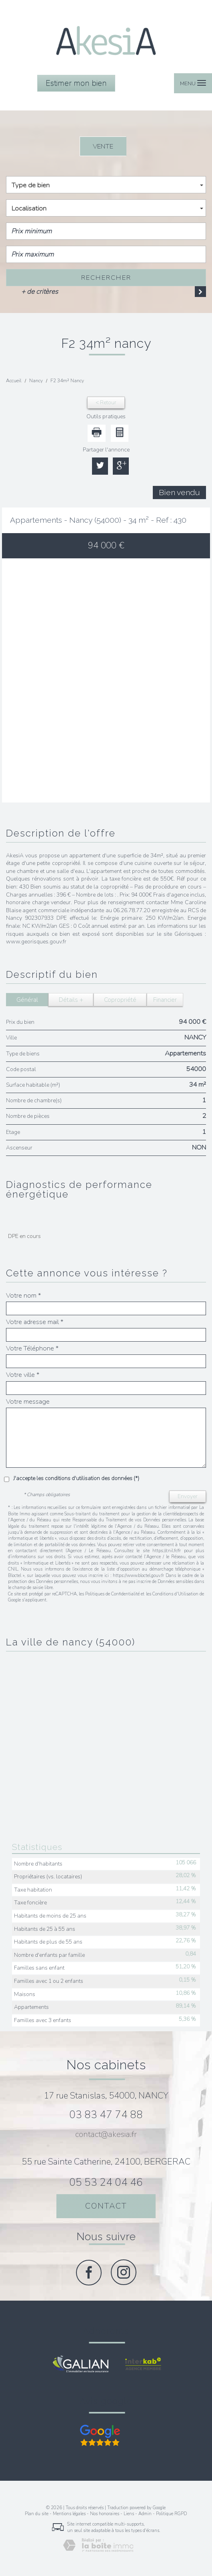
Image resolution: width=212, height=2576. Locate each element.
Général (27, 999)
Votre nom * (23, 1296)
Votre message (28, 1402)
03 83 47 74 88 (106, 2115)
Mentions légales (69, 2514)
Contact (106, 2206)
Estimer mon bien (76, 83)
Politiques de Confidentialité (112, 1594)
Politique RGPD (171, 2514)
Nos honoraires (104, 2514)
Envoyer (188, 1496)
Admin (145, 2514)
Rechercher (106, 277)
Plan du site (36, 2514)
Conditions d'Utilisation (175, 1594)
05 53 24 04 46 (106, 2182)
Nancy (36, 380)
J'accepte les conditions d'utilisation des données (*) (76, 1478)
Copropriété (120, 999)
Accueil (14, 380)
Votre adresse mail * (35, 1322)
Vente (103, 146)
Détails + (71, 999)
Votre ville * (23, 1375)
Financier (165, 999)
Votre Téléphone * (32, 1348)
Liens (129, 2514)
